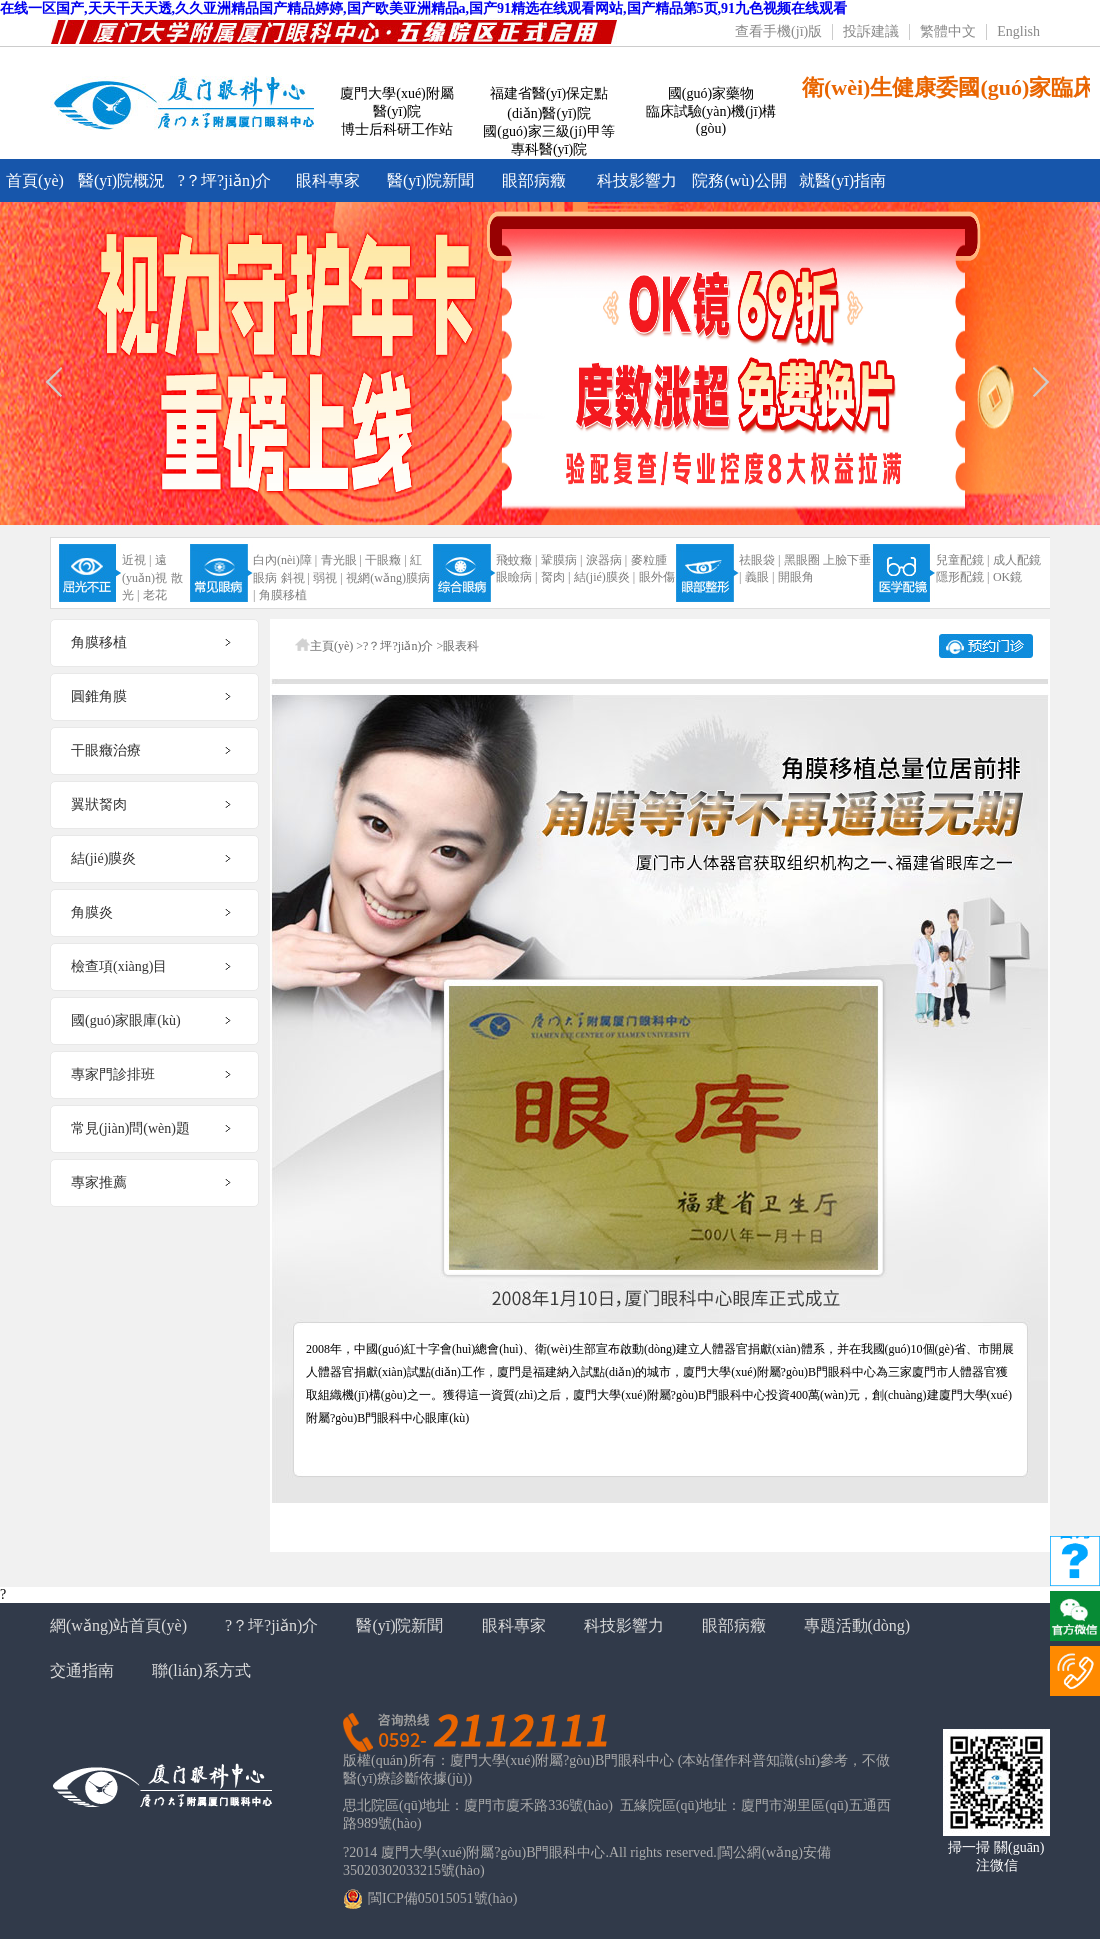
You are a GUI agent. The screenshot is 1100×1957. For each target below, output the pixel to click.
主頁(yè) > (336, 646)
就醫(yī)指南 (842, 180)
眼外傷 (657, 577)
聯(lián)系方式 (201, 1670)
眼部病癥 (534, 180)
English (1018, 31)
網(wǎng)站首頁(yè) (118, 1625)
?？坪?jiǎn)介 (271, 1625)
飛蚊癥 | (516, 560)
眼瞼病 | (516, 577)
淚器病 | (606, 560)
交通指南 (82, 1670)
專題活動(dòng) (857, 1625)
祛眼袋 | (759, 560)
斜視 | (295, 578)
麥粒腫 (649, 560)
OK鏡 (1007, 577)
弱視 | (327, 578)
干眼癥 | (385, 560)
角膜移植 (283, 595)
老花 (155, 595)
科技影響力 (637, 180)
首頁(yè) (35, 180)
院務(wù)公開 (739, 180)
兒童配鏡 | (962, 560)
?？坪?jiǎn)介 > (403, 646)
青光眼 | (341, 560)
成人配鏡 (1017, 560)
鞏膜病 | (561, 560)
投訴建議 (871, 31)
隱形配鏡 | (962, 577)
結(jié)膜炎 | (604, 577)
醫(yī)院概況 (121, 180)
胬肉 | (555, 577)
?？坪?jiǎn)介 (224, 180)
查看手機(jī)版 (778, 31)
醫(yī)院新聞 (430, 180)
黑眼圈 (802, 560)
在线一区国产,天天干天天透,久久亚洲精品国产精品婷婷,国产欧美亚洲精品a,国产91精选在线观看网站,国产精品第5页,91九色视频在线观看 (423, 8)
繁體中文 (948, 31)
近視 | (136, 560)
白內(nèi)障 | (285, 560)
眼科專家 (328, 180)
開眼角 (796, 577)
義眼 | (759, 577)
